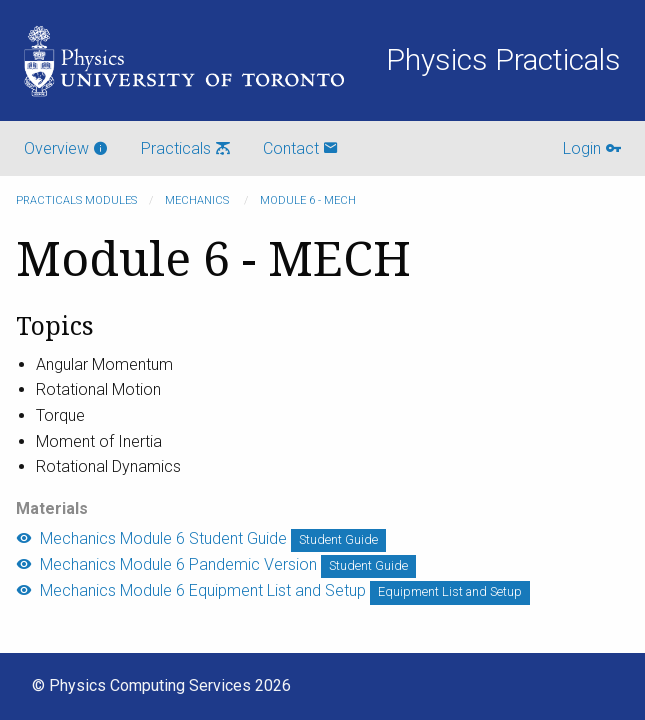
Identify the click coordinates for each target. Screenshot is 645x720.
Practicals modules (76, 200)
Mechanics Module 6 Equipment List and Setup (191, 590)
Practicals (186, 148)
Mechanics (198, 200)
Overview (66, 148)
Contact (301, 148)
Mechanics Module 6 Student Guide (151, 538)
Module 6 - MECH (308, 200)
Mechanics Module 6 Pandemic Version (166, 564)
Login (592, 148)
